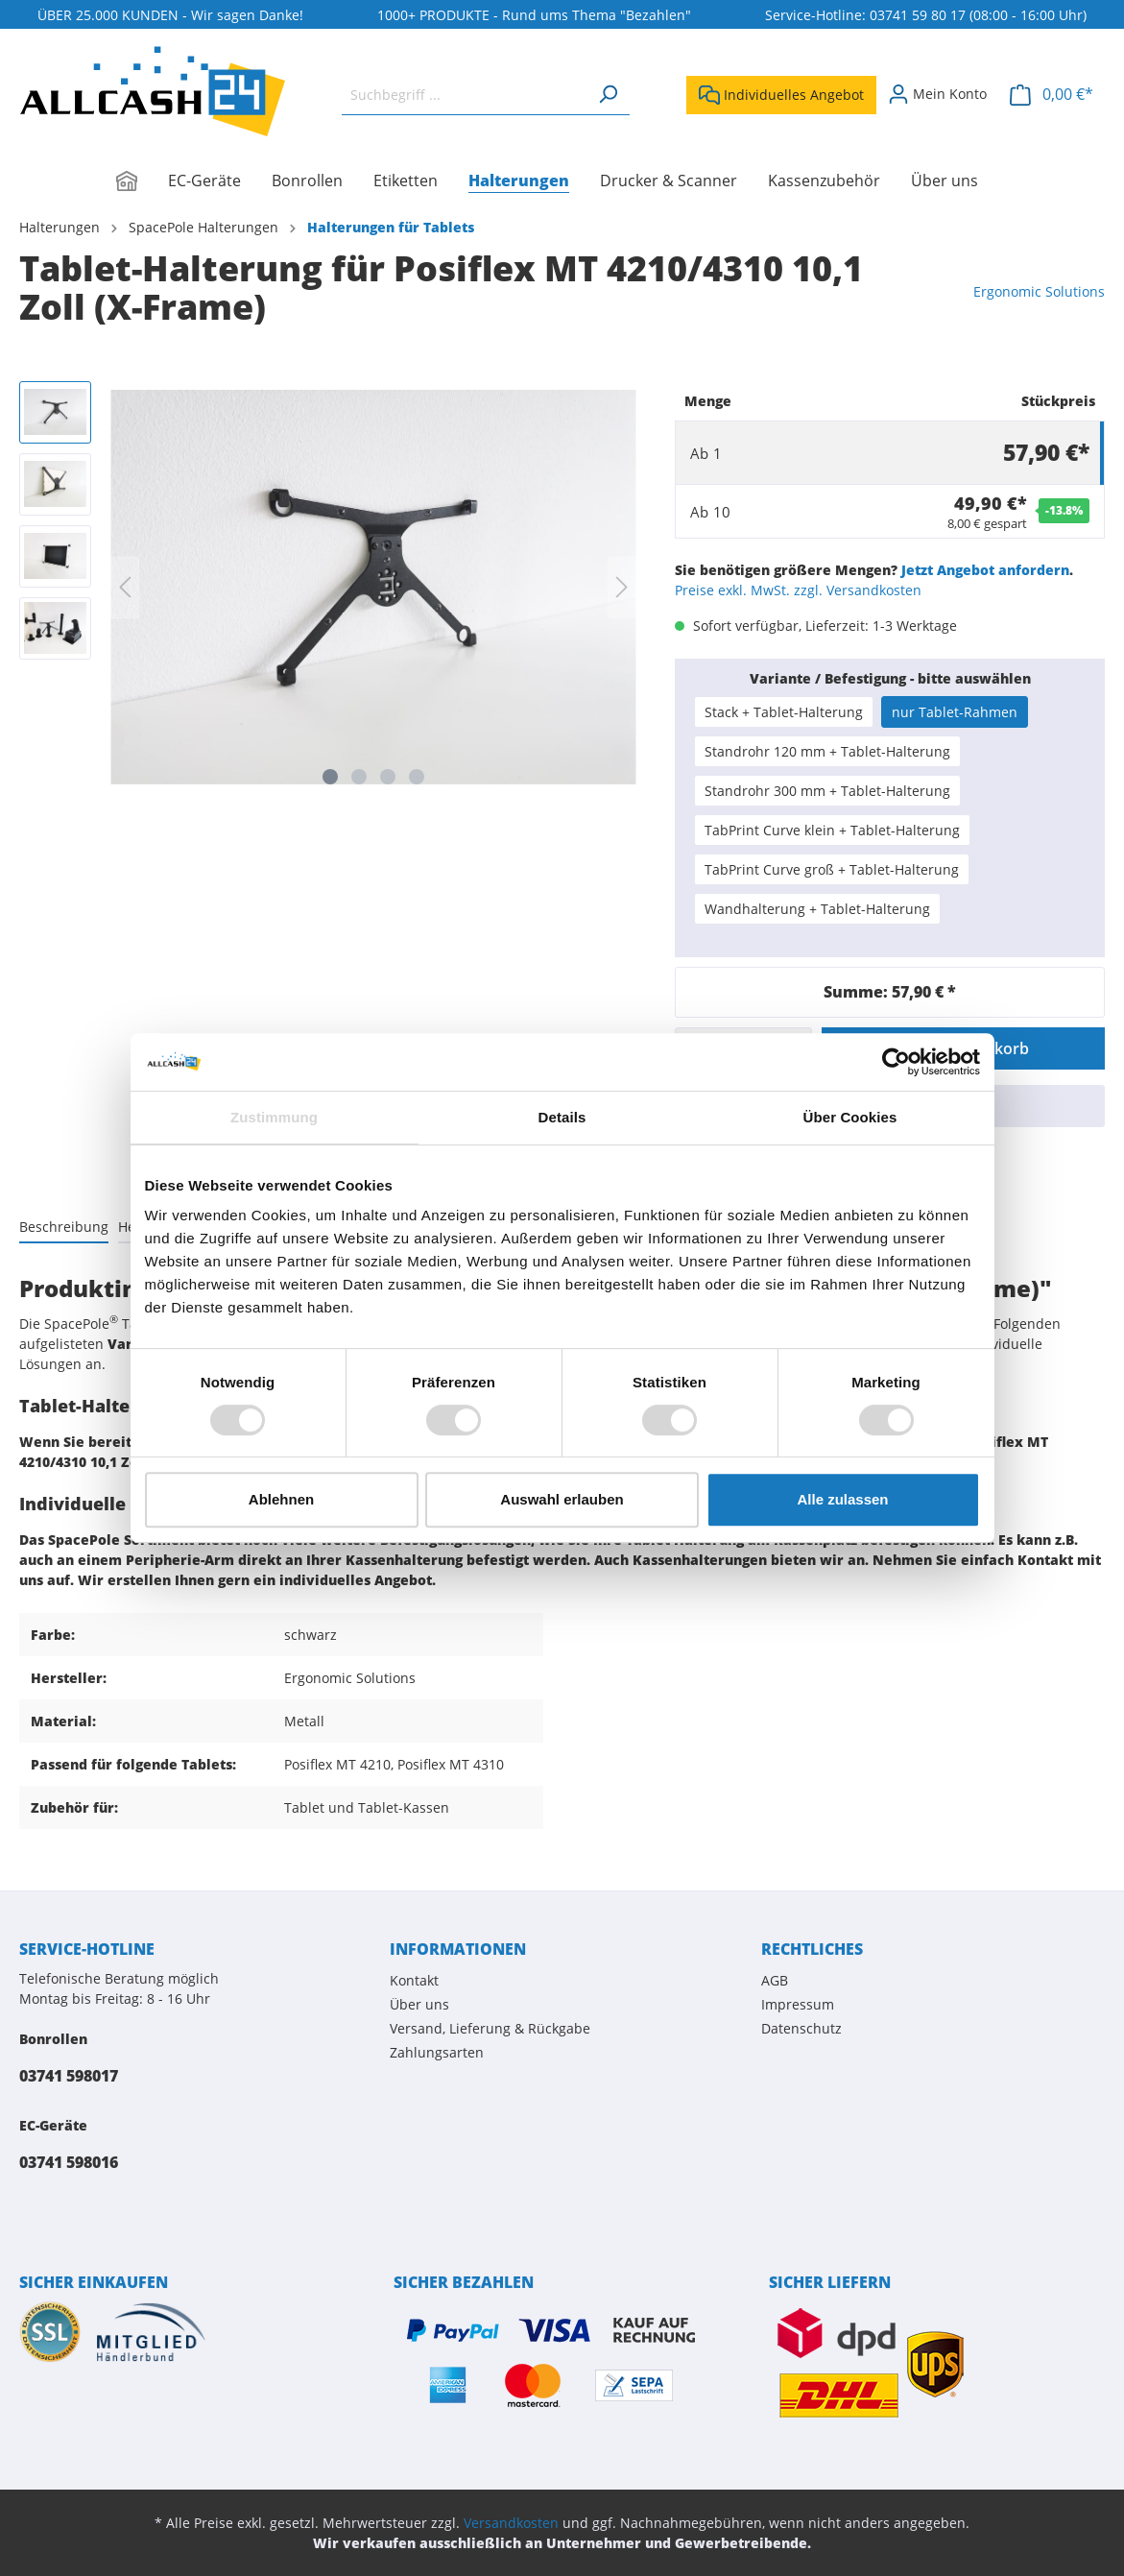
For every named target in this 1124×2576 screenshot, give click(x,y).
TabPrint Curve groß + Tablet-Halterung (832, 869)
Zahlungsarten (437, 2052)
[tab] (63, 1226)
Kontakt (414, 1980)
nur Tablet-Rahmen (954, 712)
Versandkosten (511, 2523)
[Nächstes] (622, 587)
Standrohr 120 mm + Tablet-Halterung (827, 751)
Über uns (419, 2004)
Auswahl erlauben (561, 1499)
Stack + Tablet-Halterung (784, 712)
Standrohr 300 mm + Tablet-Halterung (827, 791)
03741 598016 (68, 2162)
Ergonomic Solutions (1039, 291)
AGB (774, 1980)
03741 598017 (68, 2075)
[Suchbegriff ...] (464, 94)
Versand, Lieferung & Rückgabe (490, 2028)
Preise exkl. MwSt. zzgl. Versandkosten (798, 590)
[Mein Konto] (937, 94)
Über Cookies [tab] (850, 1117)
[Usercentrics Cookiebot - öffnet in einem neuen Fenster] (896, 1061)
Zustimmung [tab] (274, 1117)
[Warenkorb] (1051, 94)
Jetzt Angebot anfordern (985, 570)
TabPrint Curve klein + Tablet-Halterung (832, 830)
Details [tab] (562, 1117)
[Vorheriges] (124, 587)
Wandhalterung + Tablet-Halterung (817, 909)
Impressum (797, 2004)
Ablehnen (281, 1499)
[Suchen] (608, 94)
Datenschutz (801, 2028)
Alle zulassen (842, 1499)
